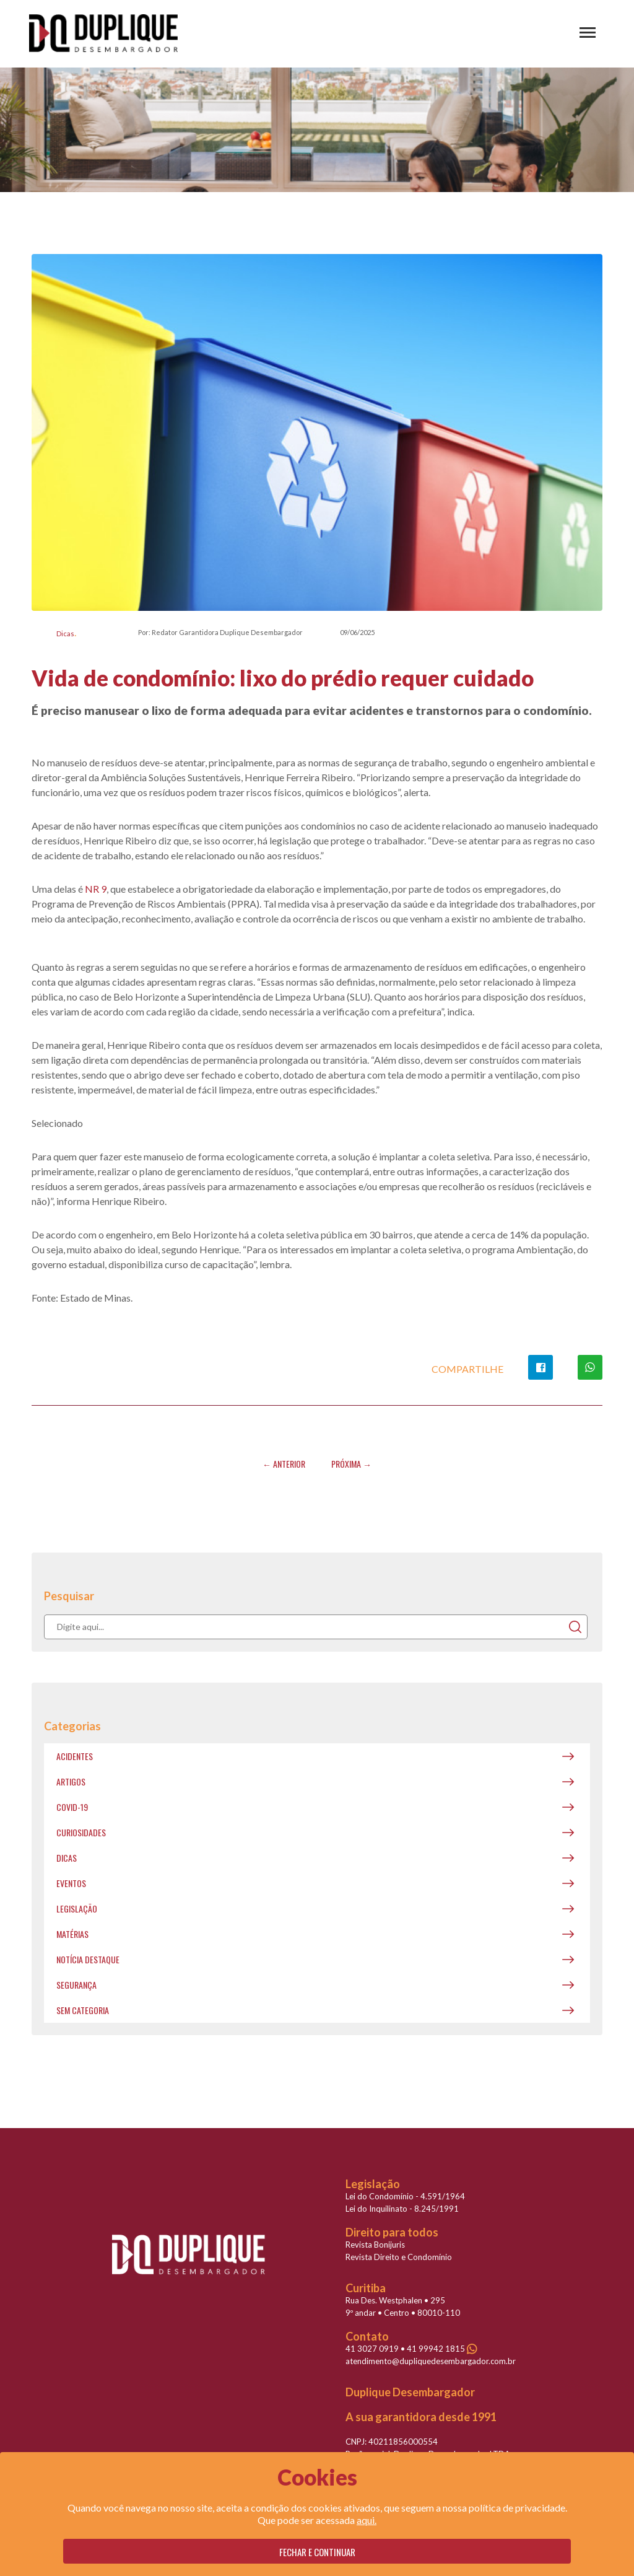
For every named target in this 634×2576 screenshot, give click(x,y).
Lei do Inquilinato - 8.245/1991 (402, 2209)
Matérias (72, 1933)
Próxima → (351, 1463)
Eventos (71, 1883)
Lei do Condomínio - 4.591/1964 (405, 2196)
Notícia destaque (87, 1959)
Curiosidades (81, 1832)
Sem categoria (82, 2010)
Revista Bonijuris (375, 2245)
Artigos (70, 1781)
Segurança (76, 1984)
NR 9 (95, 889)
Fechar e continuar (317, 2552)
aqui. (366, 2520)
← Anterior (284, 1463)
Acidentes (74, 1756)
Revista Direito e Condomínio (398, 2257)
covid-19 (72, 1806)
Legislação (76, 1908)
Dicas (65, 633)
